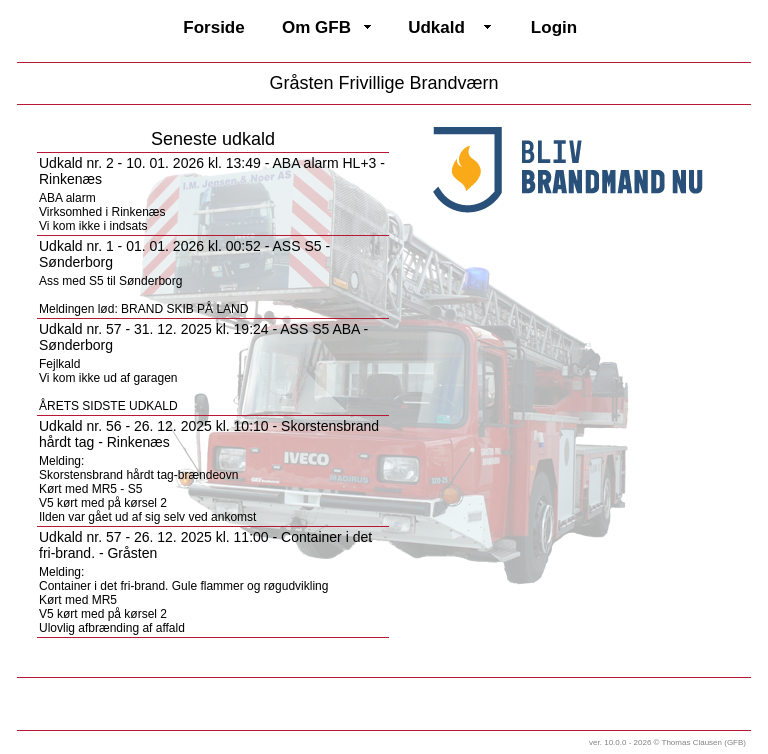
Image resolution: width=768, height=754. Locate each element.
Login (554, 27)
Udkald (436, 27)
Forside (213, 27)
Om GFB (316, 27)
